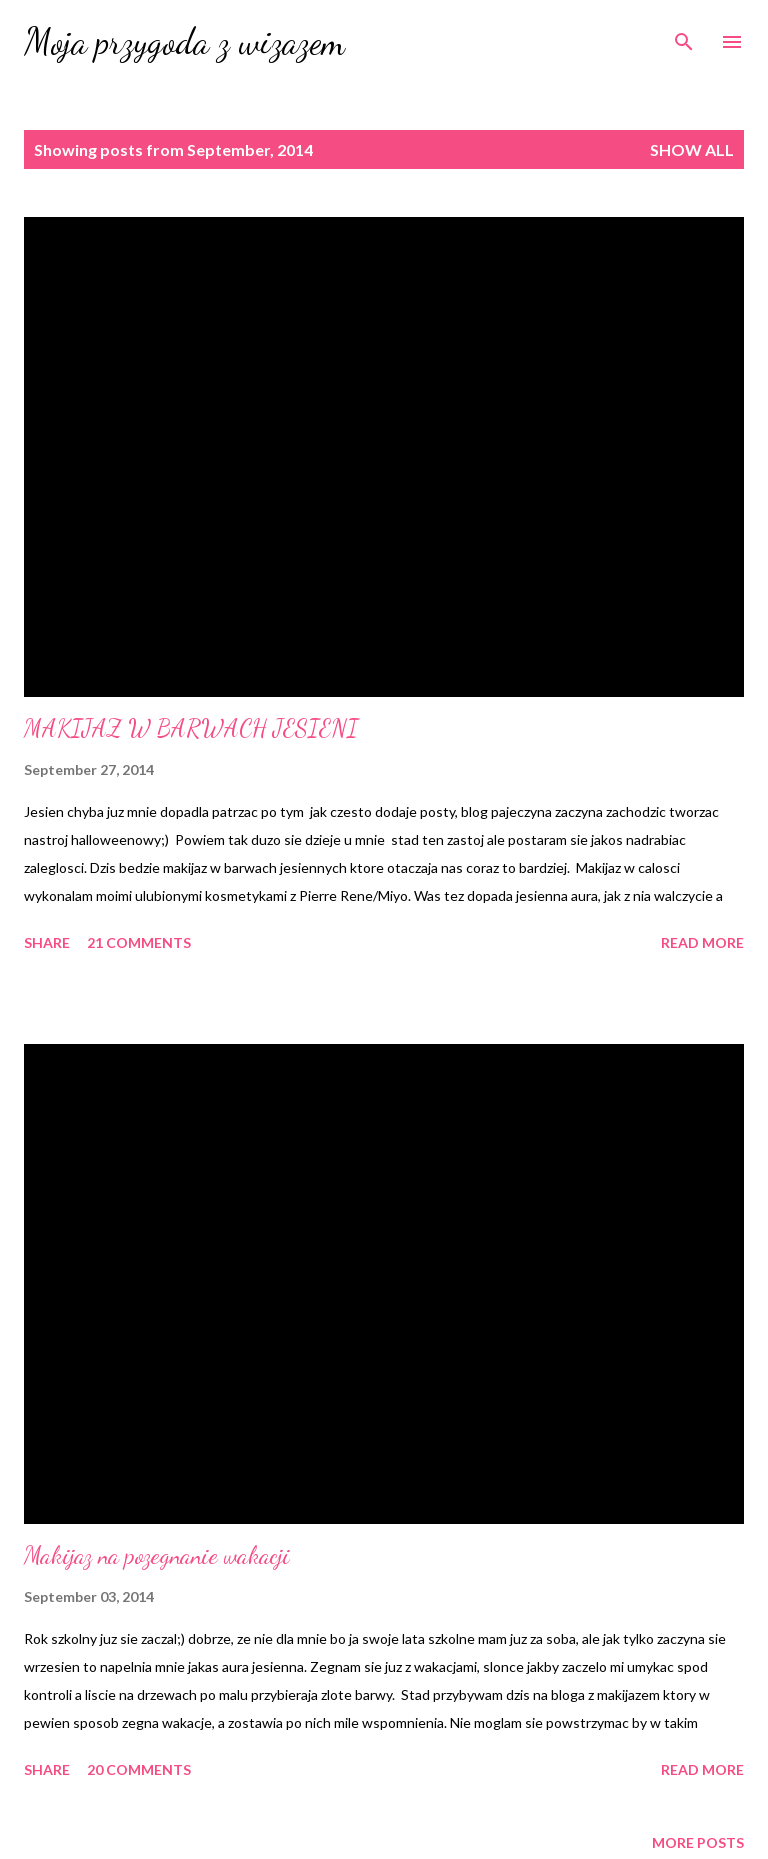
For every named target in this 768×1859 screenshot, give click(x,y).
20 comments (139, 1769)
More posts (698, 1842)
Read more (702, 942)
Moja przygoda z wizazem (184, 41)
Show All (692, 149)
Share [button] (47, 942)
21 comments (139, 942)
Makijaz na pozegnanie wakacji (157, 1555)
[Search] (684, 36)
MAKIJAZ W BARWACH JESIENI (191, 728)
